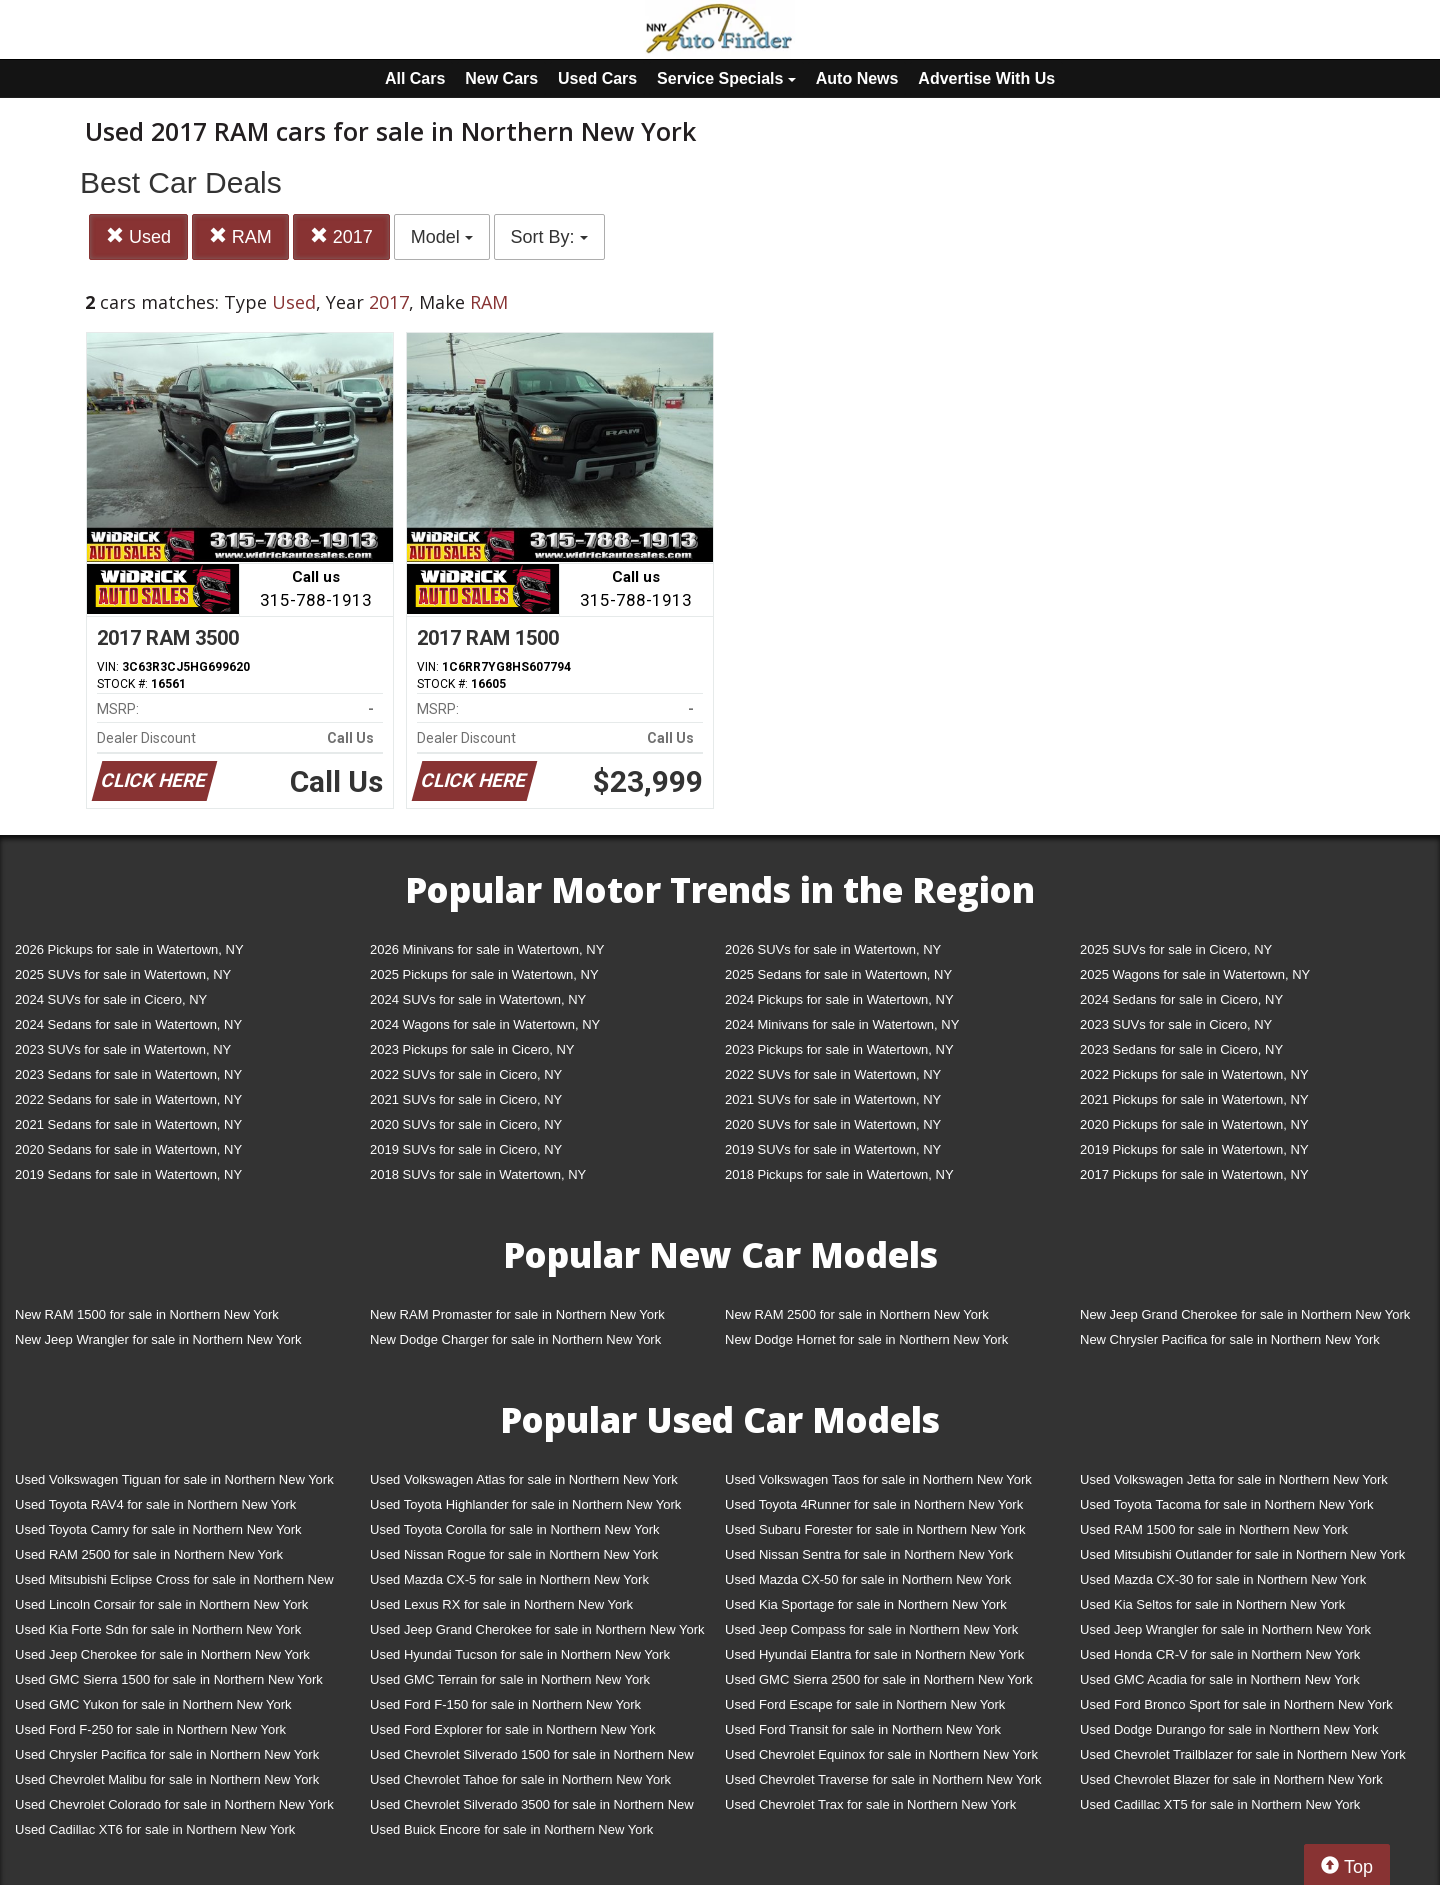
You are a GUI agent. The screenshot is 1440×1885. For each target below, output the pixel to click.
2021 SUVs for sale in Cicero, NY (466, 1099)
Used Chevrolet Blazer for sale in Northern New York (1231, 1779)
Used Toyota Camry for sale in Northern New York (158, 1529)
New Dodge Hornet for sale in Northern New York (866, 1339)
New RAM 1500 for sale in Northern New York (147, 1314)
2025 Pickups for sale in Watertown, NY (484, 974)
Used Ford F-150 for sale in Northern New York (505, 1704)
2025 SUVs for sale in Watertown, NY (123, 974)
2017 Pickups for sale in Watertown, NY (1194, 1174)
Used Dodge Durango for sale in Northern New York (1229, 1729)
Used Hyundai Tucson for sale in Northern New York (520, 1654)
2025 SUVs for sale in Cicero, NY (1176, 949)
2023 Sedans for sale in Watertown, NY (128, 1074)
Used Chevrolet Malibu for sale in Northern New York (167, 1779)
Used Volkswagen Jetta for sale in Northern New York (1234, 1479)
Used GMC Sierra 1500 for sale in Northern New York (169, 1679)
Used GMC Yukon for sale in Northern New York (153, 1704)
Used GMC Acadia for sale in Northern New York (1220, 1679)
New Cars (501, 78)
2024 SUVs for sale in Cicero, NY (111, 999)
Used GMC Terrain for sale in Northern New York (510, 1679)
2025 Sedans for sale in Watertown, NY (838, 974)
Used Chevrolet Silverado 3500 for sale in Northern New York (532, 1808)
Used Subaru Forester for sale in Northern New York (875, 1529)
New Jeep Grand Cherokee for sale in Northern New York (1245, 1314)
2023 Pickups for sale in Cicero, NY (472, 1049)
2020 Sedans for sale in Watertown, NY (128, 1149)
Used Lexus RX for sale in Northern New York (501, 1604)
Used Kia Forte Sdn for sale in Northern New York (158, 1629)
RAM (240, 236)
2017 (341, 236)
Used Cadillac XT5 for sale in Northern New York (1220, 1804)
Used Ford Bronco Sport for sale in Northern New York (1236, 1704)
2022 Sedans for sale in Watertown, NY (128, 1099)
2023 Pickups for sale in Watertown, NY (839, 1049)
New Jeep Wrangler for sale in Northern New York (158, 1339)
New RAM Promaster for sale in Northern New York (517, 1314)
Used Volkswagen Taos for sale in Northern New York (878, 1479)
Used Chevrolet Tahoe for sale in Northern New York (520, 1779)
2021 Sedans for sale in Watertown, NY (128, 1124)
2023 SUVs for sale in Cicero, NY (1176, 1024)
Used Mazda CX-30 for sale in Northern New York (1223, 1579)
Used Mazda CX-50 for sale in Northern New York (868, 1579)
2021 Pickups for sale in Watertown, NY (1194, 1099)
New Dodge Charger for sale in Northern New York (515, 1339)
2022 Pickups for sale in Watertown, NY (1194, 1074)
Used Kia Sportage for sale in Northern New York (866, 1604)
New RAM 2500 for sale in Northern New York (857, 1314)
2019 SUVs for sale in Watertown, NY (833, 1149)
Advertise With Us (986, 78)
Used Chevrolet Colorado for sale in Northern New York (174, 1804)
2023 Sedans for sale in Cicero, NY (1181, 1049)
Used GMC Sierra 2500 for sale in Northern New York (879, 1679)
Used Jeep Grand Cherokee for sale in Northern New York (537, 1629)
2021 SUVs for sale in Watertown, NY (833, 1099)
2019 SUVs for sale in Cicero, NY (466, 1149)
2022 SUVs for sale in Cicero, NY (466, 1074)
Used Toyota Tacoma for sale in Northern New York (1227, 1504)
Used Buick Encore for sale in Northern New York (511, 1829)
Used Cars (597, 78)
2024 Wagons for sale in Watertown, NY (485, 1024)
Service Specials (726, 78)
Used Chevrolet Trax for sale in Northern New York (870, 1804)
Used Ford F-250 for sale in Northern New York (150, 1729)
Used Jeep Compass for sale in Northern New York (871, 1629)
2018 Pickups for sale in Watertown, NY (839, 1174)
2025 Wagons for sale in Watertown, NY (1195, 974)
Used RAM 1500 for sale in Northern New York (1214, 1529)
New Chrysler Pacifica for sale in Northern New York (1230, 1339)
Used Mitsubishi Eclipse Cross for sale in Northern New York (174, 1583)
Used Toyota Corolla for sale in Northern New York (515, 1529)
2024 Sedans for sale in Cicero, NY (1181, 999)
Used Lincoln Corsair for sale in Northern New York (161, 1604)
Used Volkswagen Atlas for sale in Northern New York (524, 1479)
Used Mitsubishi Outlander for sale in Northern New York (1242, 1554)
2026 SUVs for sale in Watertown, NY (833, 949)
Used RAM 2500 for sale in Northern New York (149, 1554)
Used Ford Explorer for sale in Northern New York (512, 1729)
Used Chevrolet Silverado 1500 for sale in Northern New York (532, 1758)
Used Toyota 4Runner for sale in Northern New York (874, 1504)
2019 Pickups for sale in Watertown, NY (1194, 1149)
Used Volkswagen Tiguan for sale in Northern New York (174, 1479)
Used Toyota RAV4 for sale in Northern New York (155, 1504)
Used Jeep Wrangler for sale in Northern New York (1225, 1629)
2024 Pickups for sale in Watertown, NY (839, 999)
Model (442, 237)
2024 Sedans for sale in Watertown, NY (128, 1024)
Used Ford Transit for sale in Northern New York (863, 1729)
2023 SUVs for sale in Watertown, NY (123, 1049)
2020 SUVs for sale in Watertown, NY (833, 1124)
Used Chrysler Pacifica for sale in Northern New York (167, 1754)
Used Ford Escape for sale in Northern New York (865, 1704)
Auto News (857, 78)
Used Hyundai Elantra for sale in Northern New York (874, 1654)
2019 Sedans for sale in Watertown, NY (128, 1174)
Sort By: (549, 237)
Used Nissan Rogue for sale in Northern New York (514, 1554)
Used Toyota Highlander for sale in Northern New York (525, 1504)
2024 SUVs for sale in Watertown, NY (478, 999)
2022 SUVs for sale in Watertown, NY (833, 1074)
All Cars (415, 78)
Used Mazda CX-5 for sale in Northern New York (509, 1579)
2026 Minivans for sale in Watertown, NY (487, 949)
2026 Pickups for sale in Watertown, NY (129, 949)
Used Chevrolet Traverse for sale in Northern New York (883, 1779)
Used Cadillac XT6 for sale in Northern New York (155, 1829)
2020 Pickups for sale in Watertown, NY (1194, 1124)
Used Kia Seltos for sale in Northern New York (1212, 1604)
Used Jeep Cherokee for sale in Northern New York (162, 1654)
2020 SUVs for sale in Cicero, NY (466, 1124)
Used (138, 236)
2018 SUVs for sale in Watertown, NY (478, 1174)
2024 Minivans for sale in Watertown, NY (842, 1024)
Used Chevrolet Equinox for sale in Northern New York (881, 1754)
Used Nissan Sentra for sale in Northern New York (869, 1554)
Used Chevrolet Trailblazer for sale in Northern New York (1243, 1754)
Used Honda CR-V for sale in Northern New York (1220, 1654)
